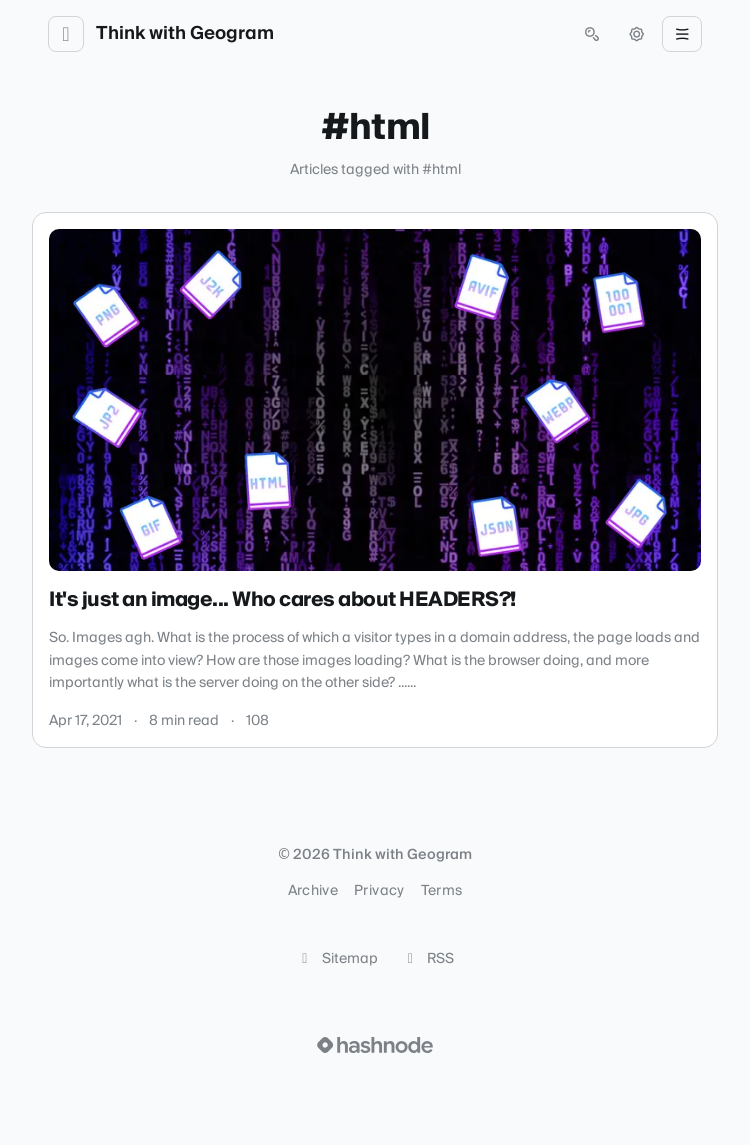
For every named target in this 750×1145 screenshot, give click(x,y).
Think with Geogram (185, 34)
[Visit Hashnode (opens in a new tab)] (375, 1045)
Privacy (379, 891)
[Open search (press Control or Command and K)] (592, 34)
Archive (313, 891)
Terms (442, 891)
